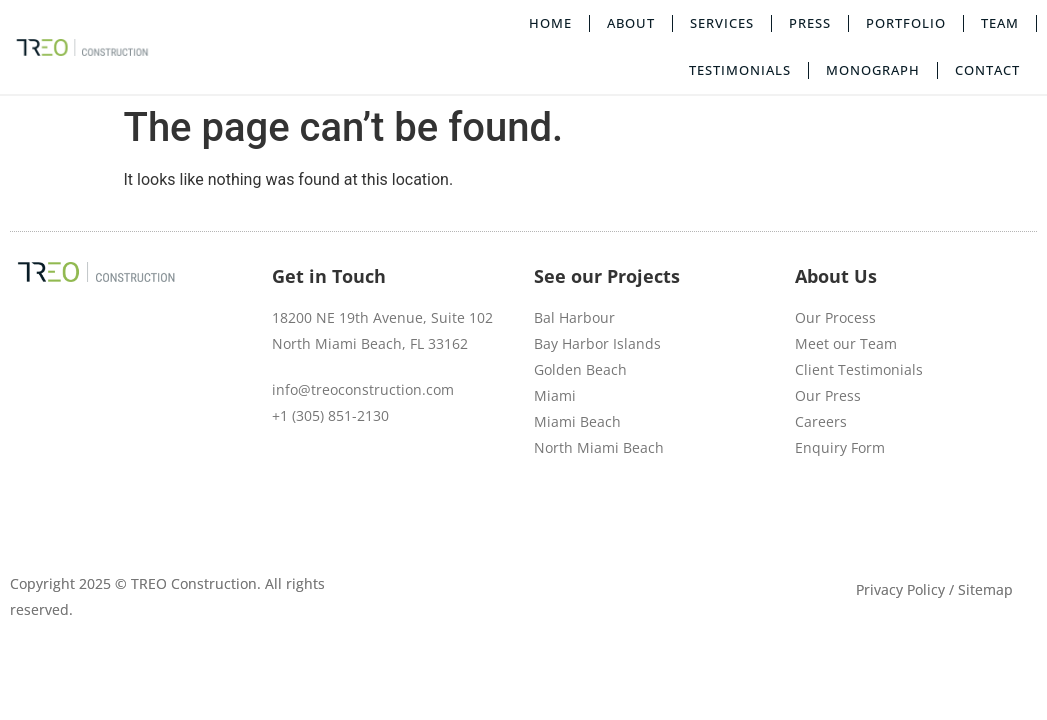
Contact (987, 70)
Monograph (873, 70)
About (631, 23)
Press (810, 23)
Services (722, 23)
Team (1000, 23)
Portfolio (906, 23)
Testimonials (740, 70)
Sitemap (985, 589)
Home (550, 23)
